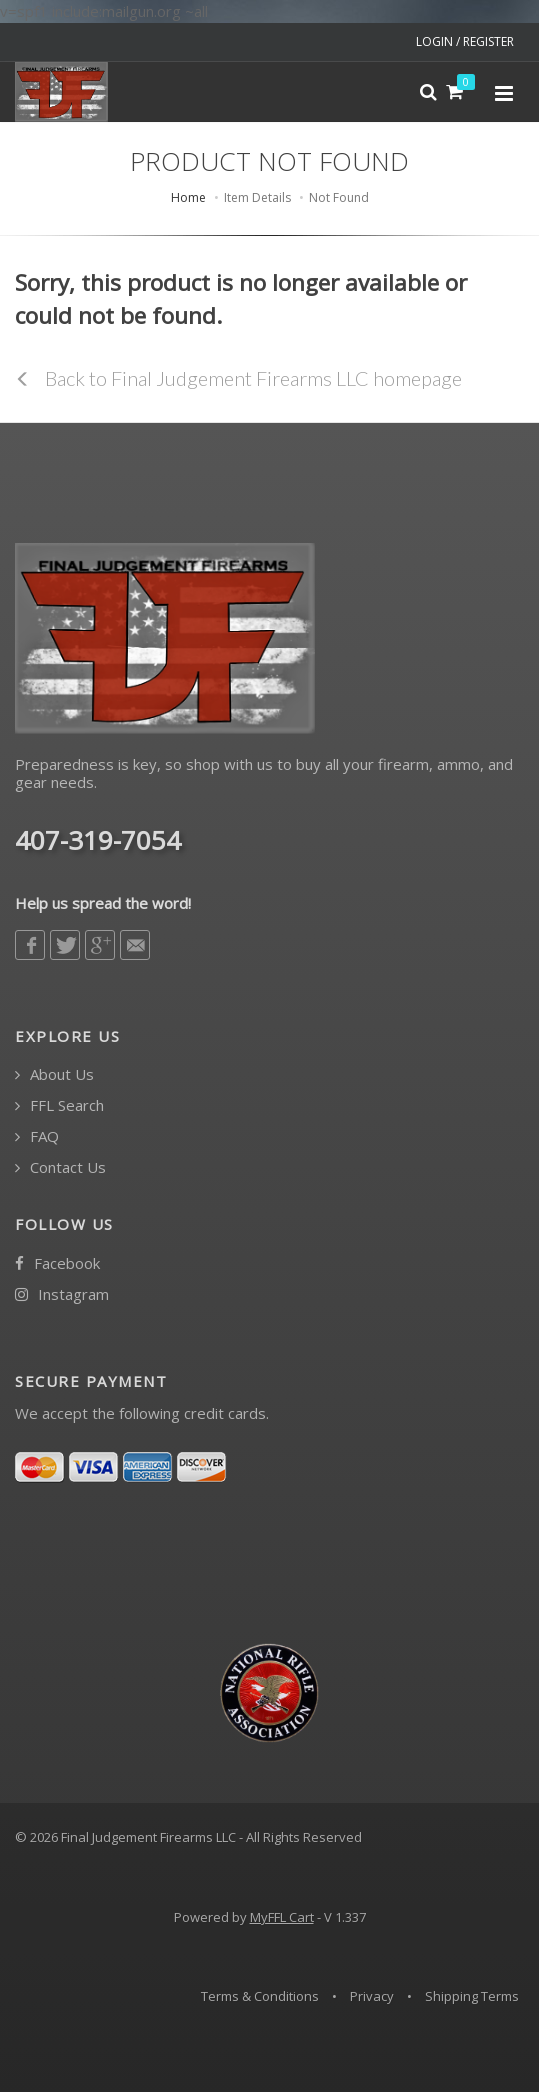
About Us (54, 1074)
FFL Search (59, 1105)
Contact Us (60, 1167)
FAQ (37, 1136)
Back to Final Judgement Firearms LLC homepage (238, 378)
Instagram (62, 1294)
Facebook (57, 1263)
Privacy (372, 1996)
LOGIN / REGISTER (465, 41)
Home (188, 197)
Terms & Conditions (260, 1996)
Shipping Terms (472, 1996)
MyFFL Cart (282, 1917)
